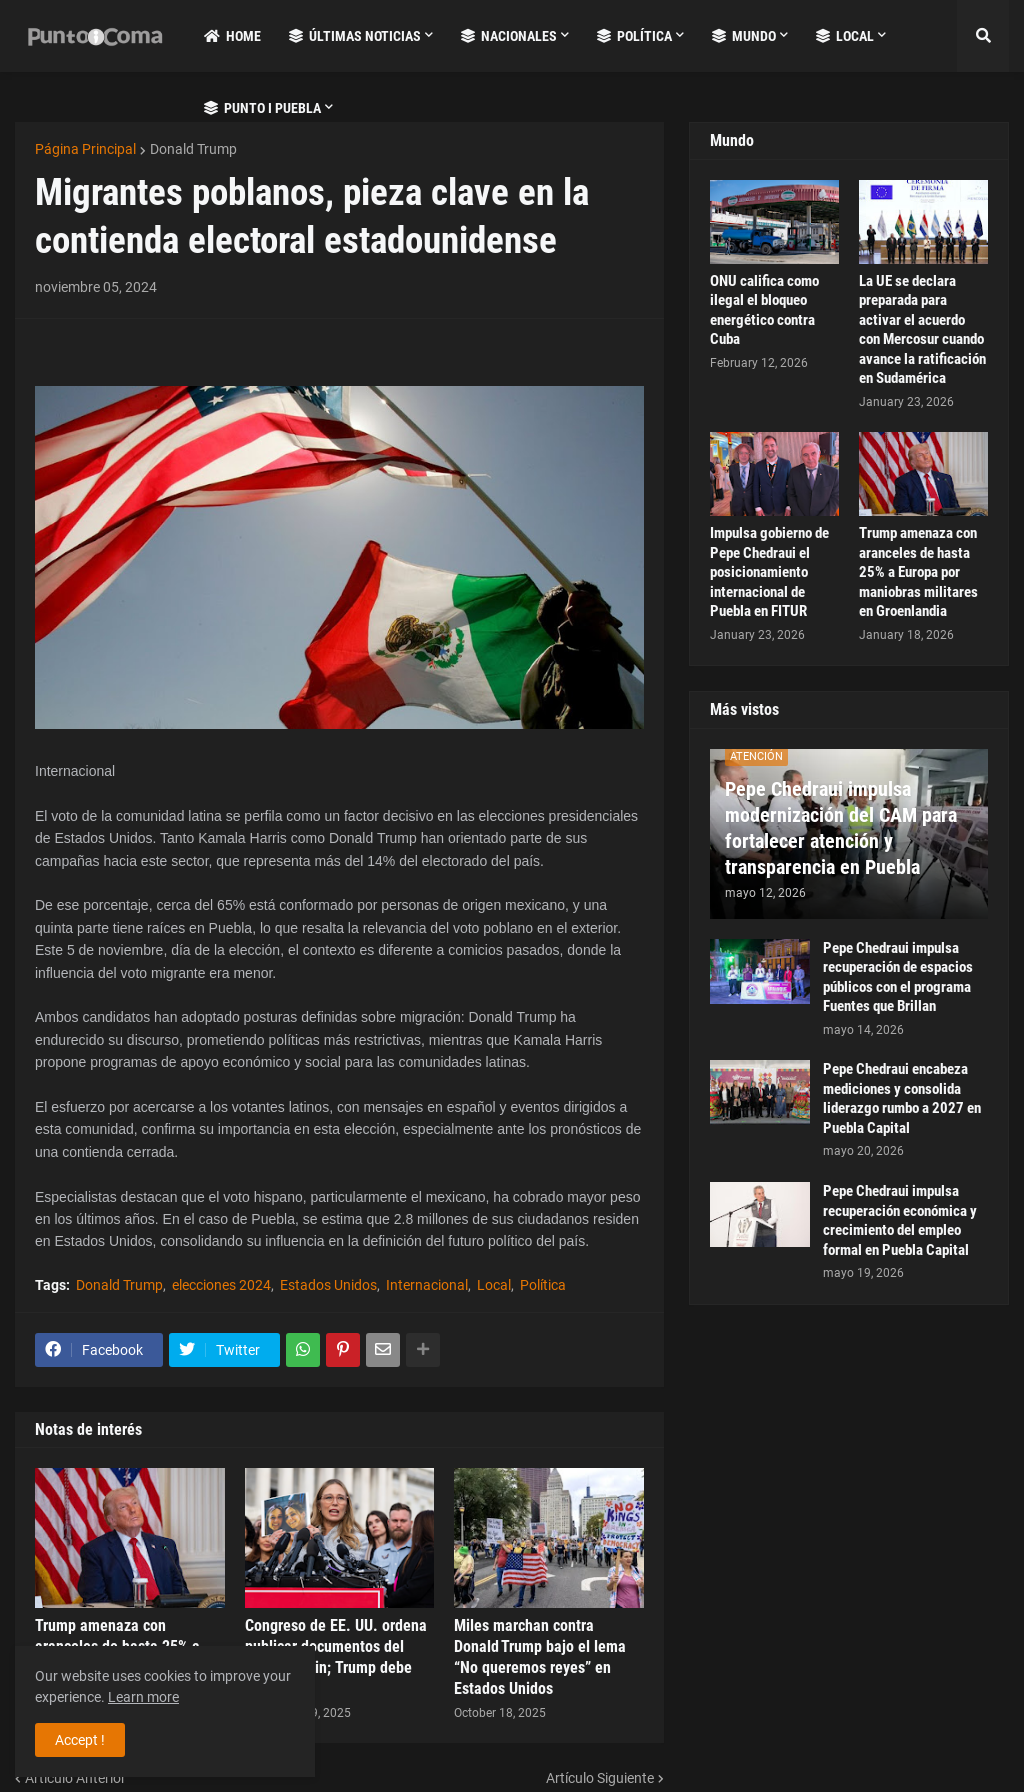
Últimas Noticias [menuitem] (355, 36)
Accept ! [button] (80, 1740)
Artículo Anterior (75, 1778)
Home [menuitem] (232, 36)
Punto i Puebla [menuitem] (262, 108)
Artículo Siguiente (600, 1778)
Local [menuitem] (845, 36)
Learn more (143, 1697)
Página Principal (85, 149)
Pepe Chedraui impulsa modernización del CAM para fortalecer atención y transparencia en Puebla (841, 828)
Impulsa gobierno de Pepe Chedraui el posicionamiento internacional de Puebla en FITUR (769, 572)
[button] (983, 36)
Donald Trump (193, 149)
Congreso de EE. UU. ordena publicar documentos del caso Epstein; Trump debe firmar (336, 1656)
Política (543, 1285)
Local (494, 1285)
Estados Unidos (328, 1285)
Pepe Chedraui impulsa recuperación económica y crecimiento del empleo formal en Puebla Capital (900, 1220)
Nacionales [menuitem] (509, 36)
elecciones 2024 (221, 1285)
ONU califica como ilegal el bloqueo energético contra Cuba (764, 310)
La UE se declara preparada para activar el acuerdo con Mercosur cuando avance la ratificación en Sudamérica (922, 330)
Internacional (427, 1285)
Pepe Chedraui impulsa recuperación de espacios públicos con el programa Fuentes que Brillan (898, 977)
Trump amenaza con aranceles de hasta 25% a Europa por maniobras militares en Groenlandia (918, 572)
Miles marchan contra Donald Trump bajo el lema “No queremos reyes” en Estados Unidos (540, 1656)
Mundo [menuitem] (744, 36)
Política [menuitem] (634, 36)
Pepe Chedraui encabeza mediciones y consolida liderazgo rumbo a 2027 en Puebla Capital (902, 1098)
